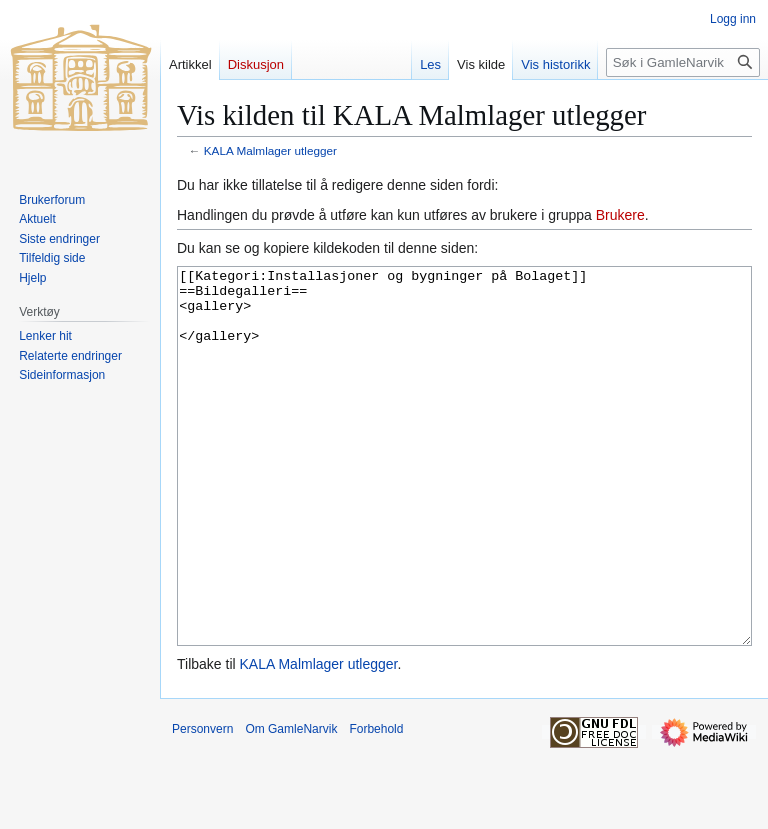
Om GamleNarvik (291, 804)
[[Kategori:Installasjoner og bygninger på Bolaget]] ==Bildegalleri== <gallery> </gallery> (464, 493)
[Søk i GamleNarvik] (683, 62)
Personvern (202, 804)
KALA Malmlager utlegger (270, 150)
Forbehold (376, 804)
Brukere (620, 215)
